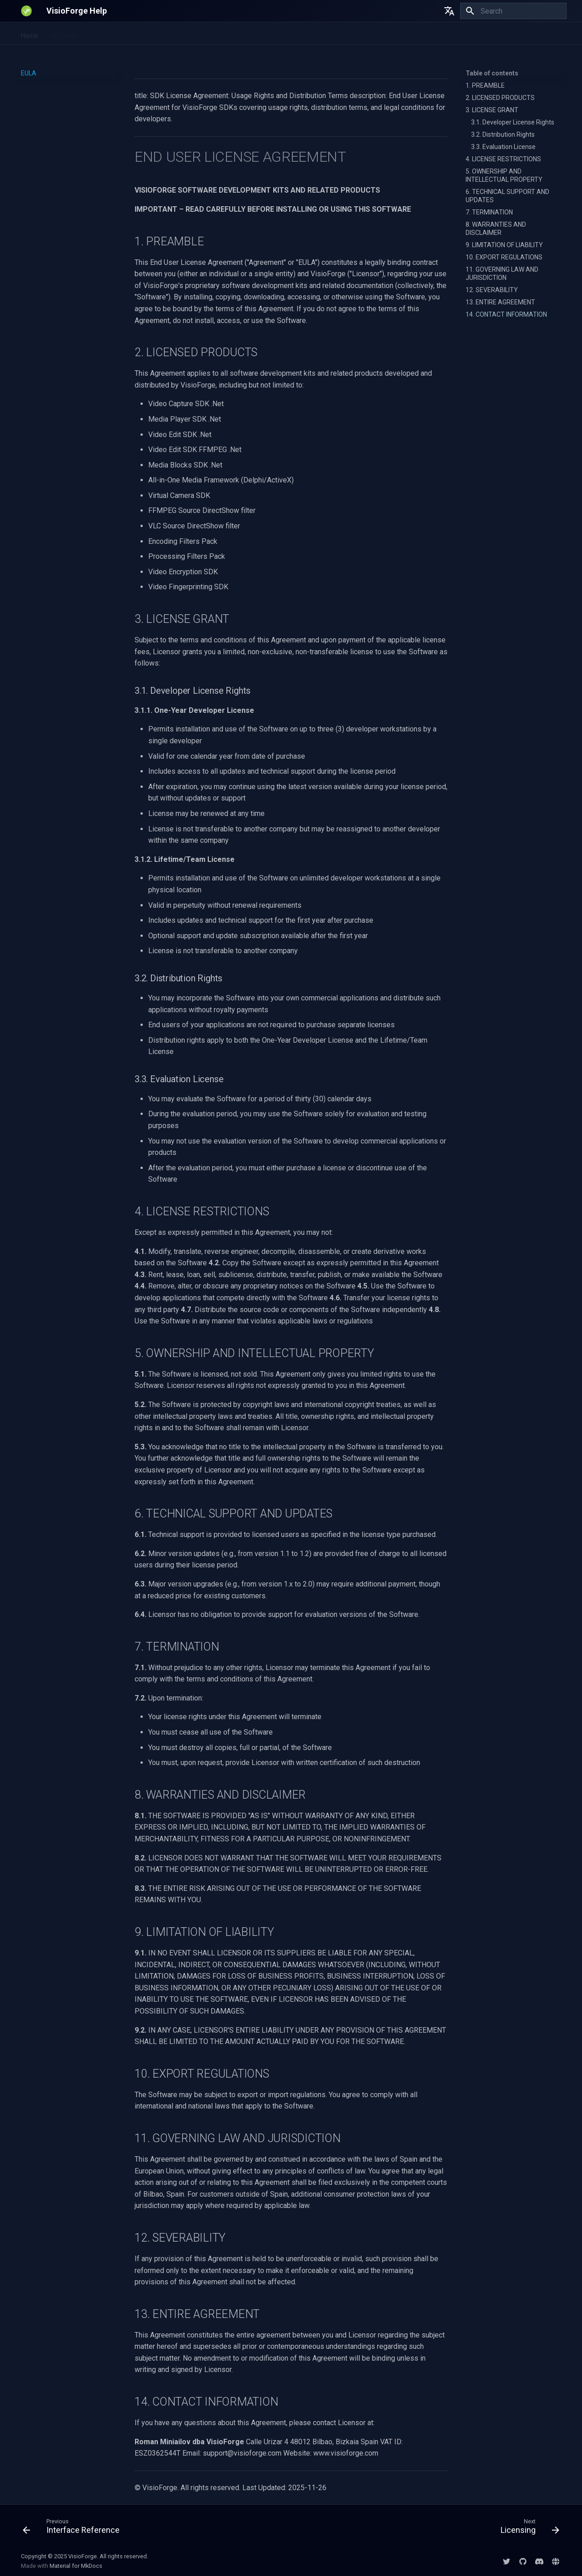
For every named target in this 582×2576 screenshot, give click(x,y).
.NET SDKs (64, 33)
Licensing (412, 33)
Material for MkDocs (76, 2565)
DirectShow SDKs (337, 33)
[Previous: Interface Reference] (73, 2528)
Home (29, 33)
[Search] (513, 11)
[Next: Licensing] (527, 2528)
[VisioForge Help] (26, 11)
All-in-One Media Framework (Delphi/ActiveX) (236, 33)
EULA (380, 33)
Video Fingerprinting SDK (125, 33)
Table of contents (492, 73)
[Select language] (449, 11)
